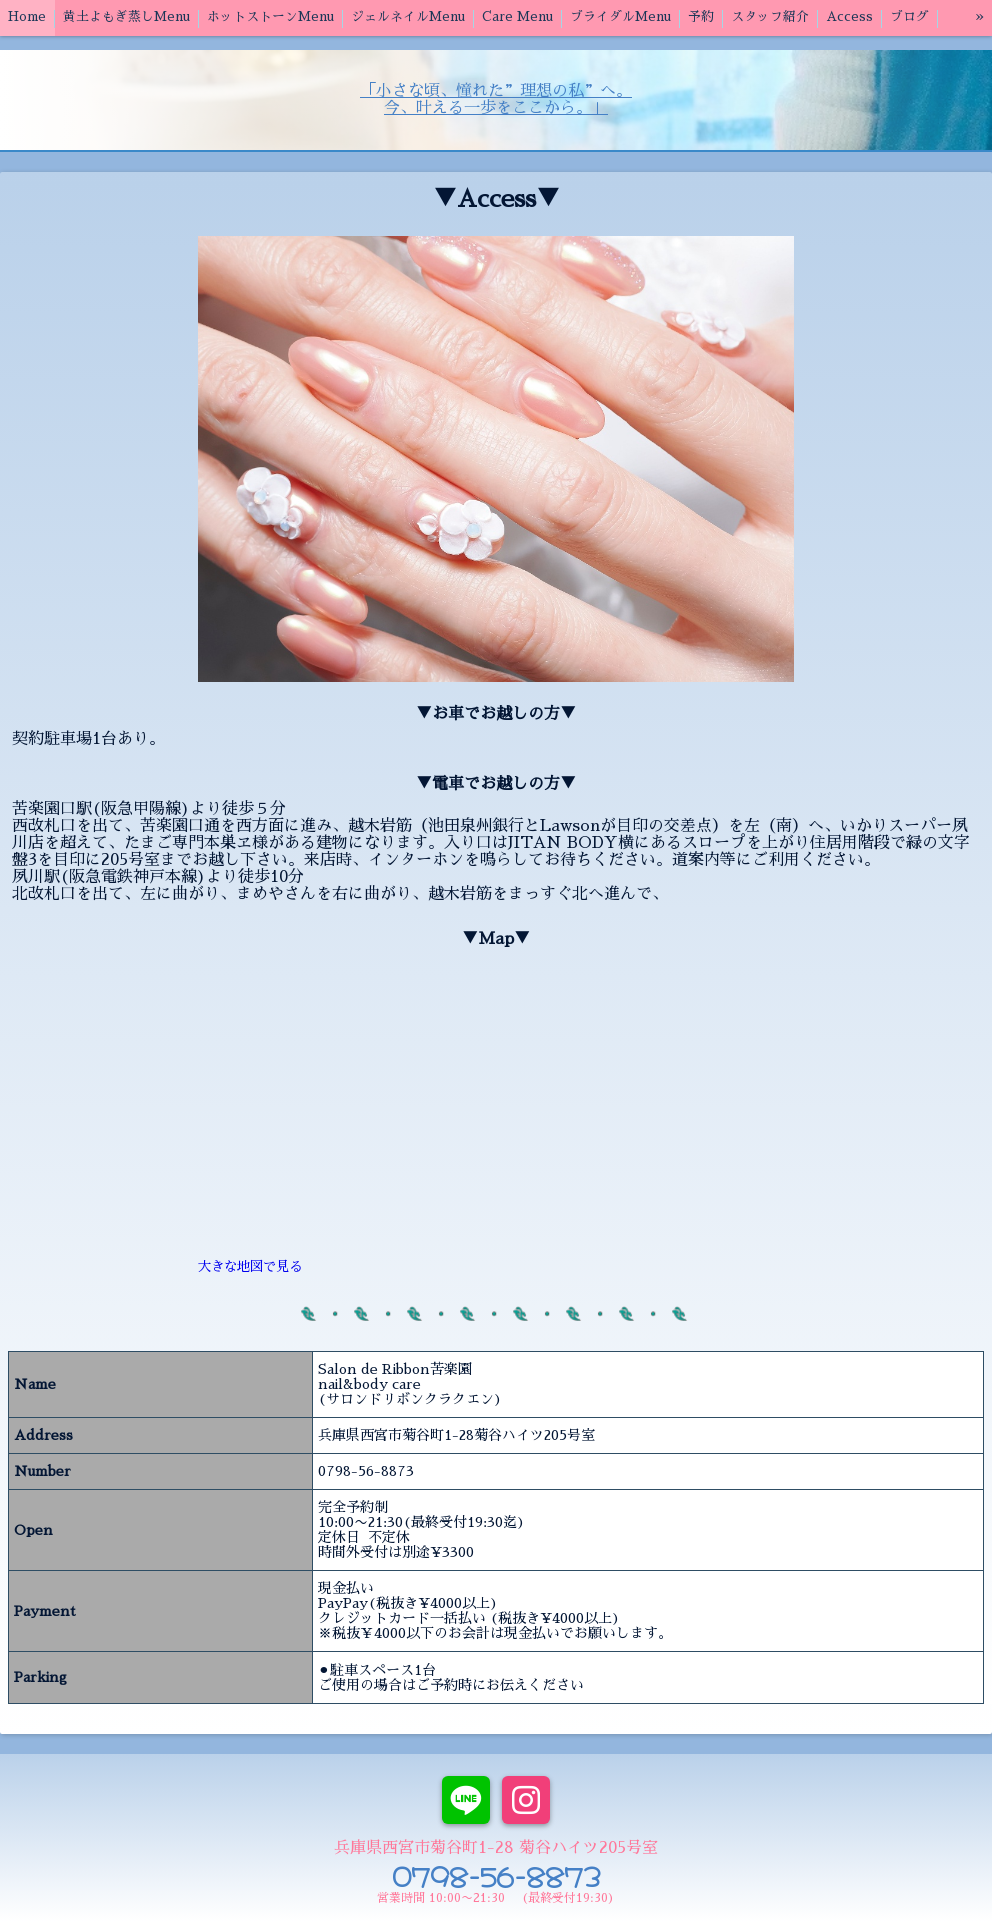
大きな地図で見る (250, 1266)
